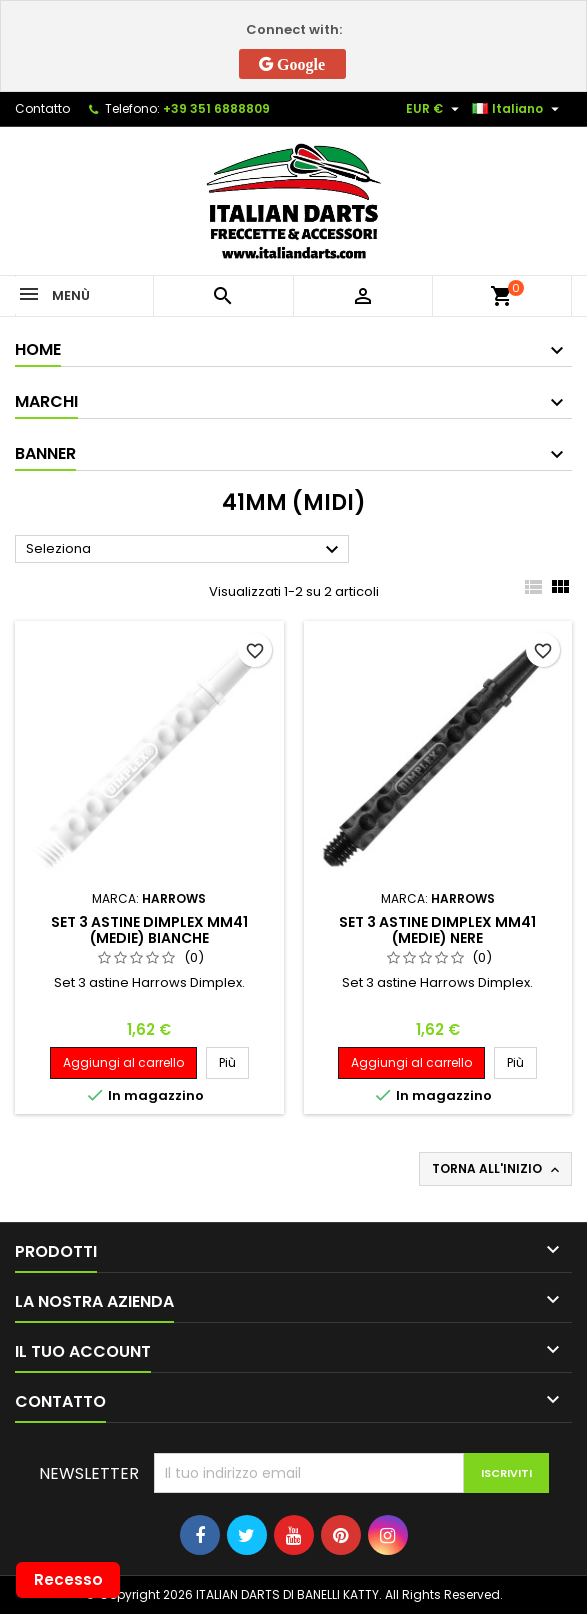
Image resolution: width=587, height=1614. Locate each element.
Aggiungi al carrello (123, 1062)
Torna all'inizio (497, 1169)
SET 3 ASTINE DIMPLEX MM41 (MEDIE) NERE (437, 930)
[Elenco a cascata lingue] (518, 109)
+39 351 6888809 (216, 108)
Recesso (68, 1579)
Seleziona (185, 550)
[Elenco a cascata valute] (435, 109)
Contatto (42, 108)
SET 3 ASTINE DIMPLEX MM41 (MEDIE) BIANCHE (149, 930)
